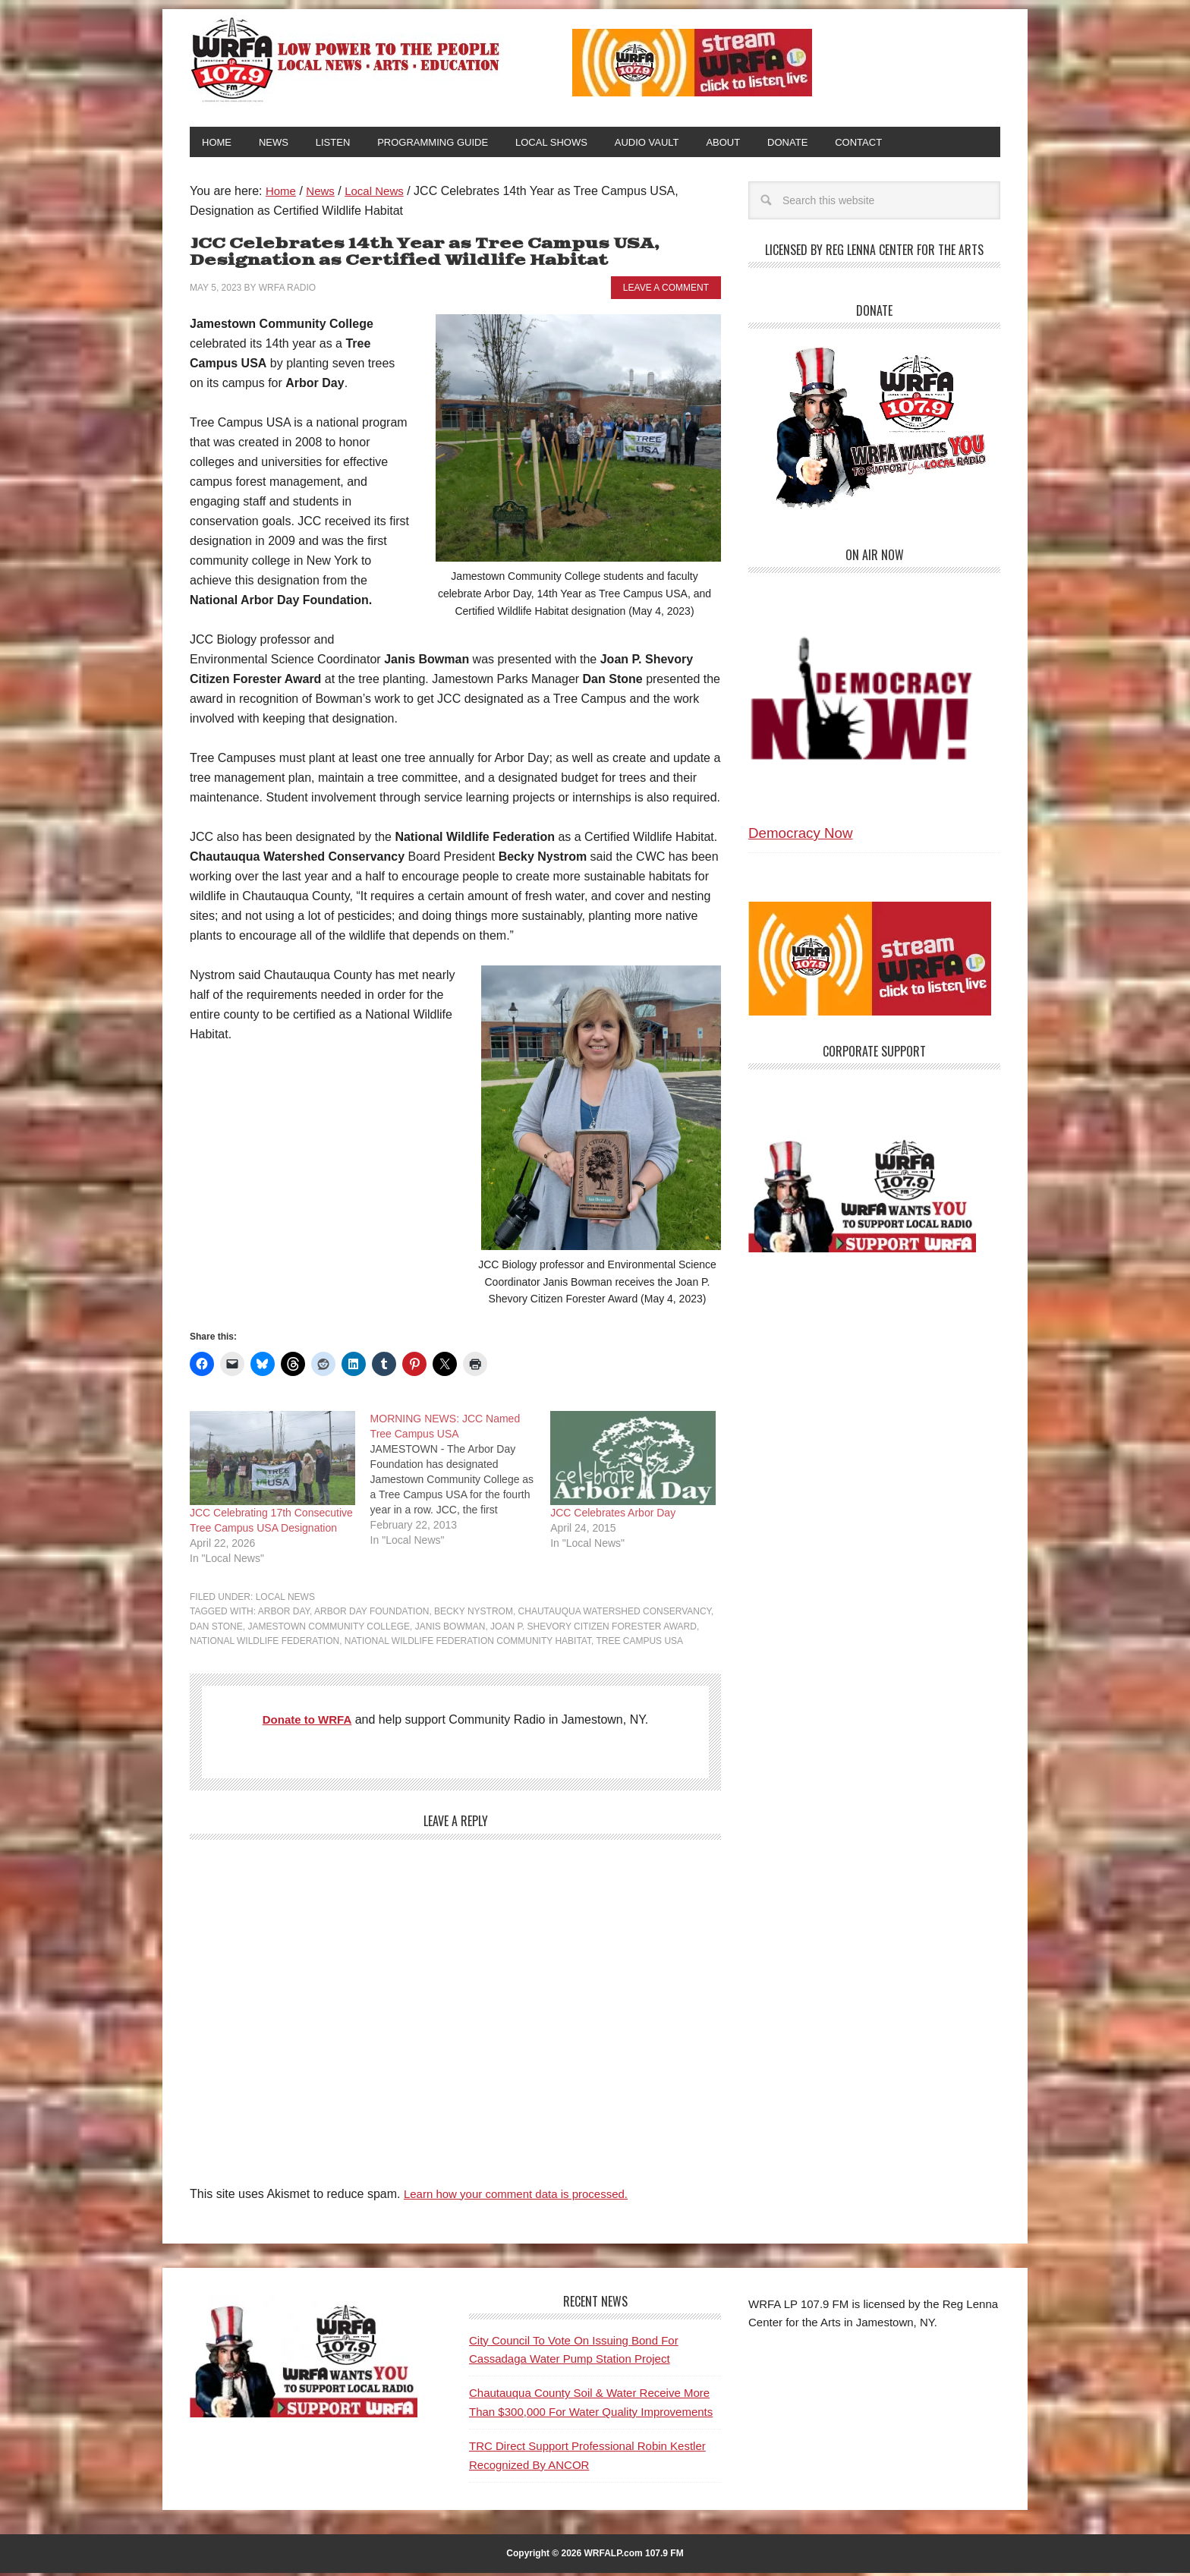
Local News (285, 1600)
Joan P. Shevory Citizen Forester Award (593, 1629)
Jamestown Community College (328, 1629)
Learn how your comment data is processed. (523, 2196)
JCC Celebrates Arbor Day (612, 1516)
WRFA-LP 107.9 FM (346, 59)
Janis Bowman (450, 1629)
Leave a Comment (666, 290)
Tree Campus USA (639, 1644)
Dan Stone (216, 1629)
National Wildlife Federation (264, 1644)
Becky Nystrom (473, 1614)
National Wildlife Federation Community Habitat (468, 1644)
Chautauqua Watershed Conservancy (614, 1614)
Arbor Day (284, 1614)
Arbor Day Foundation (371, 1614)
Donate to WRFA (307, 1722)
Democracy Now (800, 836)
